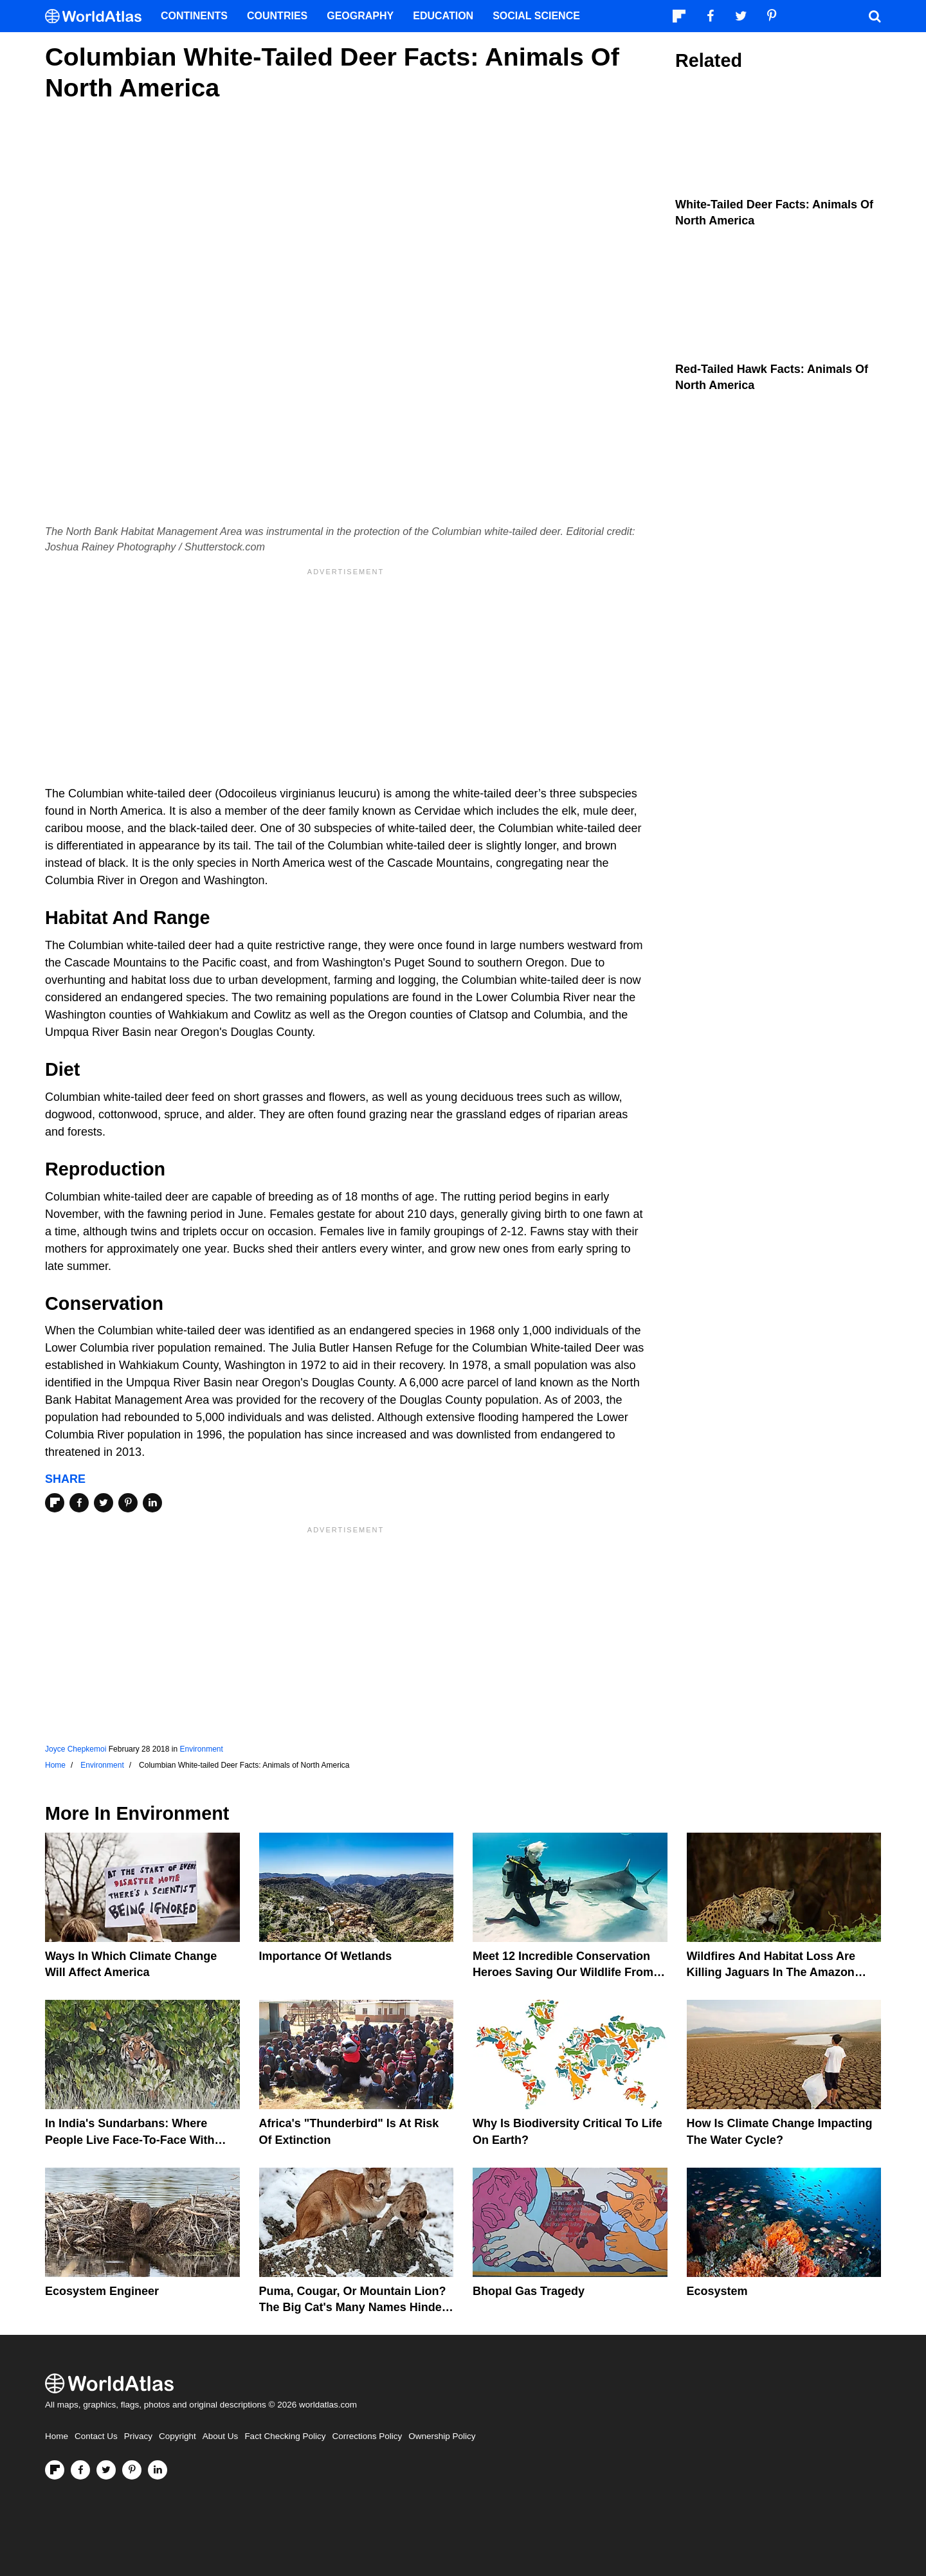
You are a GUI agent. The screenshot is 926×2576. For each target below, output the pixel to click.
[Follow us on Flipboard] (54, 2470)
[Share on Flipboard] (54, 1502)
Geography (360, 15)
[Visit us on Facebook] (80, 2470)
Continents (194, 15)
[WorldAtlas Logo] (98, 16)
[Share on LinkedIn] (152, 1502)
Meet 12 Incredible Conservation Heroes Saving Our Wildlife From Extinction (563, 1972)
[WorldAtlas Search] (874, 16)
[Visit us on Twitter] (106, 2470)
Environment (200, 1749)
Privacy (138, 2436)
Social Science (536, 15)
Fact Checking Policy (284, 2436)
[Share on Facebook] (79, 1502)
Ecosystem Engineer (102, 2291)
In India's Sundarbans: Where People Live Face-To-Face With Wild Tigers (130, 2139)
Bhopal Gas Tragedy (529, 2291)
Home (56, 2436)
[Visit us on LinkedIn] (157, 2470)
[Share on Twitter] (103, 1502)
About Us (221, 2436)
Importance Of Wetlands (325, 1956)
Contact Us (96, 2436)
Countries (277, 15)
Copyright (177, 2436)
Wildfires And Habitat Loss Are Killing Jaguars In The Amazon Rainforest (771, 1972)
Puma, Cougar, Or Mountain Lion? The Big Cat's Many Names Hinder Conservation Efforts (352, 2307)
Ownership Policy (441, 2436)
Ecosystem (717, 2291)
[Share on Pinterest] (128, 1502)
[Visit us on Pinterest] (131, 2470)
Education (443, 15)
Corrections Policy (367, 2436)
